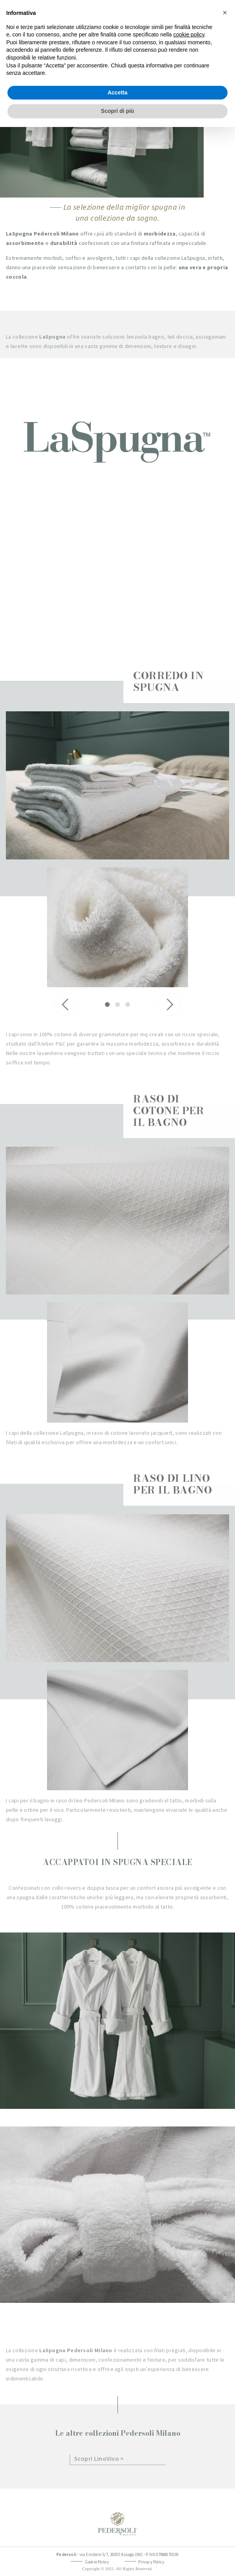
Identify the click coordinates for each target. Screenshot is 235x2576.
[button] (225, 12)
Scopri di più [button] (117, 111)
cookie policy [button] (188, 34)
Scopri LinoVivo (96, 2458)
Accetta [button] (118, 92)
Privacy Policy (151, 2562)
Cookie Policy (97, 2562)
